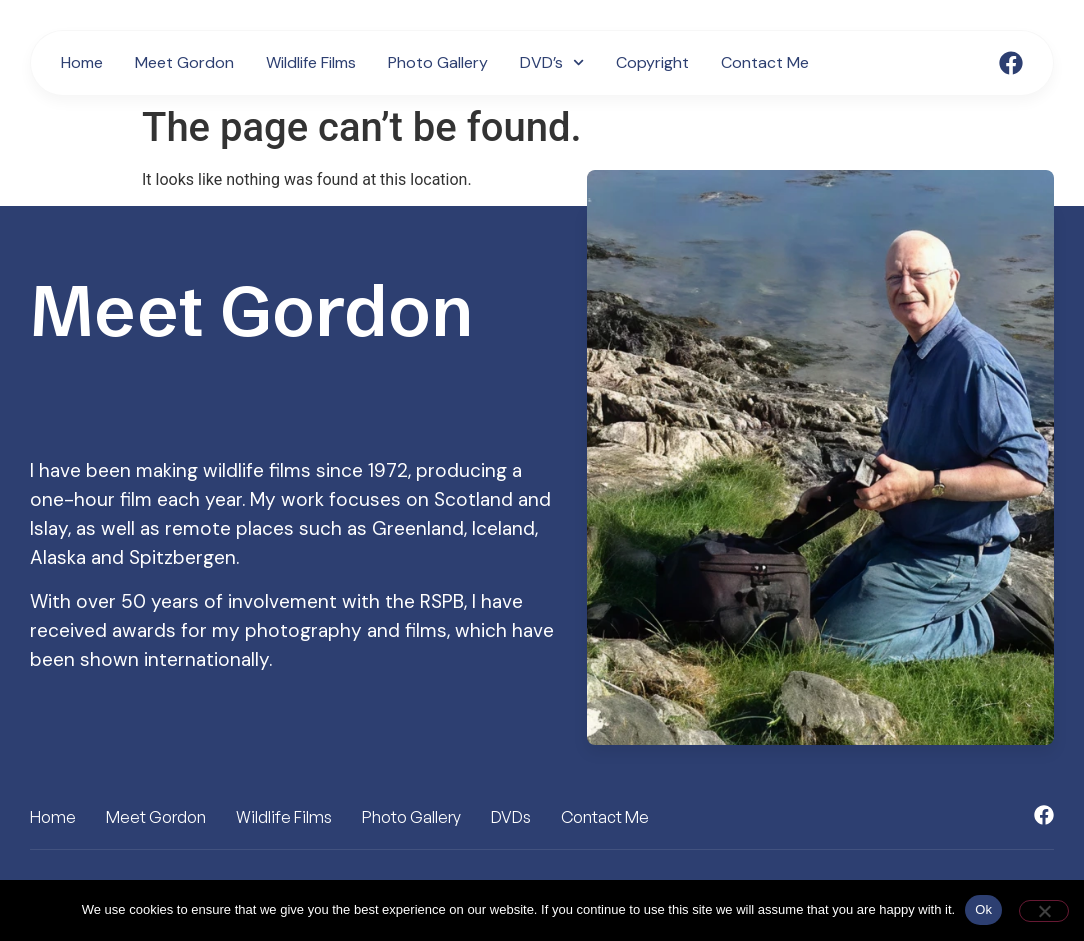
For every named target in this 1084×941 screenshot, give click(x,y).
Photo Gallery (438, 62)
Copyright (652, 62)
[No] (1044, 911)
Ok (983, 909)
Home (82, 62)
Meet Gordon (184, 62)
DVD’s (552, 63)
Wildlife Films (311, 62)
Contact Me (765, 62)
